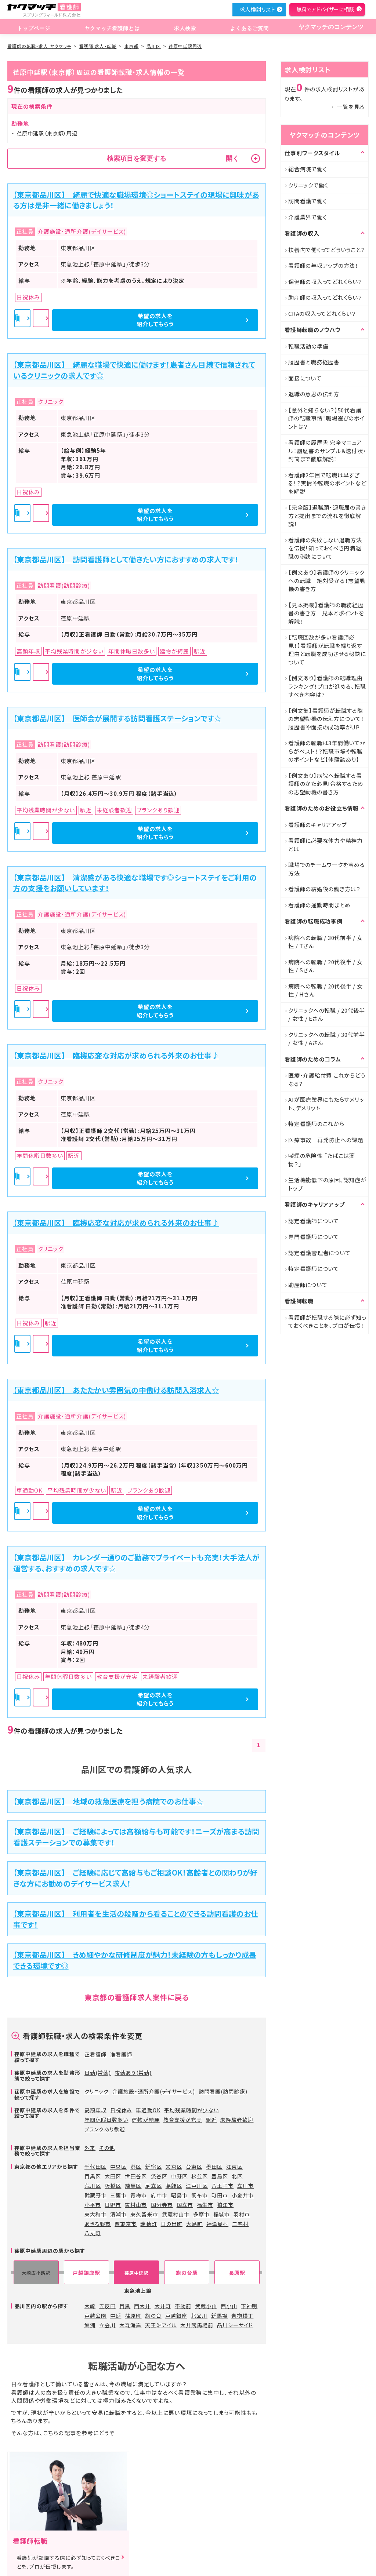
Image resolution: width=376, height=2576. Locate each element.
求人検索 (182, 27)
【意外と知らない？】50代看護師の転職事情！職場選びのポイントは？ (326, 418)
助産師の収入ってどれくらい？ (325, 297)
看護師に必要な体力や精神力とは (325, 845)
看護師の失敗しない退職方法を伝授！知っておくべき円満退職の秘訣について (325, 548)
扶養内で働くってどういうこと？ (326, 250)
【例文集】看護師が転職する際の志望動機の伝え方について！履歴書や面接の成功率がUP (326, 719)
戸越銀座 (176, 2315)
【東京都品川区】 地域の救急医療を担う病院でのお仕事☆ (108, 1801)
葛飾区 (174, 2185)
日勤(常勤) (97, 2072)
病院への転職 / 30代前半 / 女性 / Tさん (325, 942)
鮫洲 (89, 2325)
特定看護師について (313, 1268)
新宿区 (153, 2166)
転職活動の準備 (308, 346)
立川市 (245, 2185)
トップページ (33, 27)
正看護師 (95, 2054)
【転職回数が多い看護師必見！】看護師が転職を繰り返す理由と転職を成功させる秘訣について (327, 649)
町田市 (220, 2195)
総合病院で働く (307, 169)
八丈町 (92, 2233)
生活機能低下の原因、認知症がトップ (327, 1184)
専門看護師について (313, 1236)
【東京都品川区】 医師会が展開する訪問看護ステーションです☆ (117, 718)
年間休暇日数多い (106, 2119)
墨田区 (214, 2166)
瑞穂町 (148, 2223)
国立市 (185, 2204)
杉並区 (199, 2176)
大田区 (113, 2176)
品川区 (154, 46)
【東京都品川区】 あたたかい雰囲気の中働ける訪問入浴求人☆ (116, 1390)
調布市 (199, 2195)
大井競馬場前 (196, 2325)
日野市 (113, 2204)
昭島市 (179, 2195)
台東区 (194, 2166)
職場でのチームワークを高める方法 (326, 869)
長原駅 (237, 2273)
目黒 (124, 2306)
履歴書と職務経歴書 (314, 362)
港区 (135, 2166)
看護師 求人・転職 (97, 46)
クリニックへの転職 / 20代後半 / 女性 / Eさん (326, 1014)
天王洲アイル (160, 2325)
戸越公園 (95, 2315)
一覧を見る (351, 106)
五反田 (107, 2306)
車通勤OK (148, 2110)
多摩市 (201, 2214)
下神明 (249, 2306)
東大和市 (95, 2214)
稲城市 (221, 2214)
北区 (237, 2176)
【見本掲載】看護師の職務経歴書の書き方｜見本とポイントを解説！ (326, 613)
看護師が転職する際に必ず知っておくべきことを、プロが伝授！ (327, 1321)
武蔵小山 (206, 2306)
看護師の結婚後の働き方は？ (324, 889)
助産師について (307, 1285)
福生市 (205, 2204)
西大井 (142, 2306)
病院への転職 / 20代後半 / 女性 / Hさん (325, 990)
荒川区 (92, 2185)
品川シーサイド (235, 2325)
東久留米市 (144, 2214)
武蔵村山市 (175, 2214)
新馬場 (219, 2315)
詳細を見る (137, 320)
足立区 (153, 2185)
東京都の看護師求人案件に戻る (136, 1997)
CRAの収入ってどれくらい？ (322, 313)
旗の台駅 (186, 2273)
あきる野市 (97, 2223)
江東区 (234, 2166)
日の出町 (171, 2223)
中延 (115, 2315)
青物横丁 (242, 2315)
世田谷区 (136, 2176)
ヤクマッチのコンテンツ (328, 27)
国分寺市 (162, 2204)
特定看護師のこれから (316, 1123)
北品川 (199, 2315)
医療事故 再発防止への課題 (325, 1140)
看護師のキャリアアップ (317, 824)
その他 (107, 2147)
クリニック (96, 2091)
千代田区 (95, 2166)
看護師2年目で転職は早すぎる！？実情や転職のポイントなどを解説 (327, 483)
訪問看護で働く (307, 201)
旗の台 (153, 2315)
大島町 (194, 2223)
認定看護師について (313, 1221)
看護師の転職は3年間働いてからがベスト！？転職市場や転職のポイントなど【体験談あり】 (327, 751)
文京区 (174, 2166)
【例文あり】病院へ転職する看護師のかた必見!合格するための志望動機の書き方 (326, 784)
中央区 (118, 2166)
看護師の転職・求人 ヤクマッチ (39, 46)
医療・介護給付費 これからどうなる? (326, 1079)
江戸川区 (197, 2185)
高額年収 (95, 2110)
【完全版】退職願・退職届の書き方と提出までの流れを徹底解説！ (327, 515)
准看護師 (121, 2054)
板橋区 (113, 2185)
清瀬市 (118, 2214)
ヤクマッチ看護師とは (110, 27)
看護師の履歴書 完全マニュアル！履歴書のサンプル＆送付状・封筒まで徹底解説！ (327, 450)
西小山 (229, 2306)
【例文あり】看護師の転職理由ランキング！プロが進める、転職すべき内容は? (327, 686)
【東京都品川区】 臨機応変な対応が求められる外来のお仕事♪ (116, 1055)
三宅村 (240, 2223)
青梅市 (138, 2195)
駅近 (211, 2119)
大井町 (163, 2306)
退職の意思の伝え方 (313, 394)
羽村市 (242, 2214)
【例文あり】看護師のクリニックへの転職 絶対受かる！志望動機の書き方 (327, 580)
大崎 (89, 2306)
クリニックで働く (308, 185)
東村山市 (136, 2204)
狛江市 (225, 2204)
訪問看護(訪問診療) (223, 2091)
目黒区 (92, 2176)
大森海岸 (130, 2325)
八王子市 (223, 2185)
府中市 (159, 2195)
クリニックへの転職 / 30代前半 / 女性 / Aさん (326, 1039)
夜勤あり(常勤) (133, 2072)
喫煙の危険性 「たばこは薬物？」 (321, 1160)
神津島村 (217, 2223)
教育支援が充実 (182, 2119)
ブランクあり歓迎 (104, 2129)
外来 (89, 2147)
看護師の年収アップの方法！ (323, 265)
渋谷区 (159, 2176)
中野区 (179, 2176)
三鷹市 (118, 2195)
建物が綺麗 (145, 2119)
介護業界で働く (307, 217)
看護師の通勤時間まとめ (319, 905)
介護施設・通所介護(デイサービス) (153, 2091)
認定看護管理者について (319, 1253)
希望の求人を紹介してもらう (219, 320)
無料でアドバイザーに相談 (325, 9)
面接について (305, 378)
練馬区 (133, 2185)
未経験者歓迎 (236, 2119)
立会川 (107, 2325)
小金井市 (243, 2195)
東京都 (131, 46)
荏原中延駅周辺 (185, 46)
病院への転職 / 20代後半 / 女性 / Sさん (325, 966)
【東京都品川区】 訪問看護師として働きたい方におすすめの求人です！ (126, 559)
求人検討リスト (257, 9)
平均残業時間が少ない (191, 2110)
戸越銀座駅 (86, 2273)
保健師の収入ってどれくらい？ (325, 281)
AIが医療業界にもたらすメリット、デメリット (326, 1104)
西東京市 (126, 2223)
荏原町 (133, 2315)
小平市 (92, 2204)
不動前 (183, 2306)
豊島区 (220, 2176)
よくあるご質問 (244, 27)
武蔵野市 (95, 2195)
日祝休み (121, 2110)
